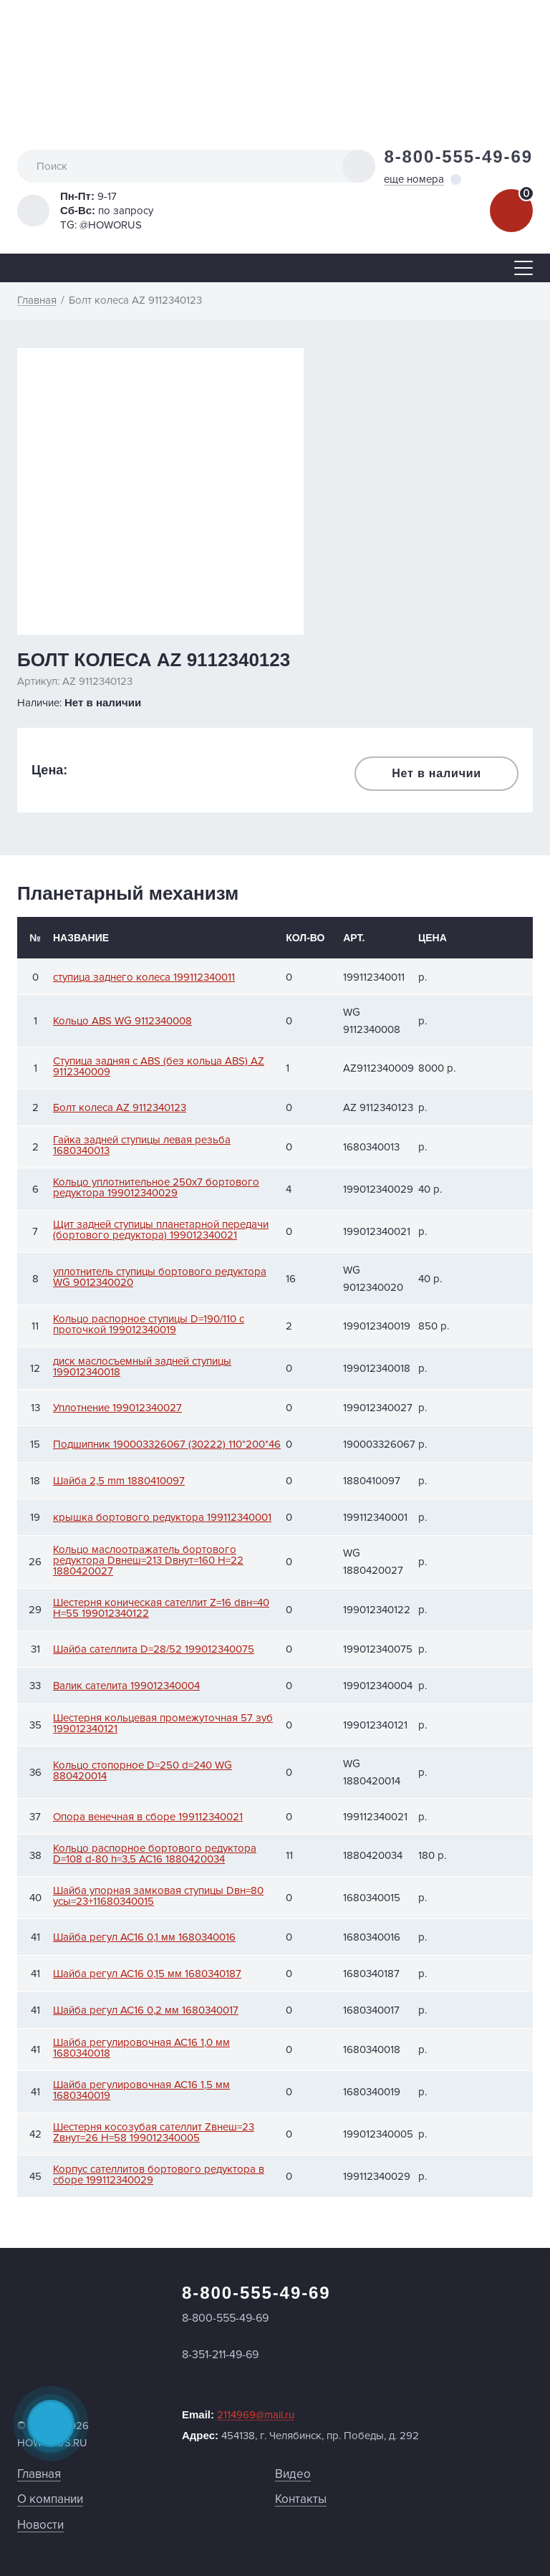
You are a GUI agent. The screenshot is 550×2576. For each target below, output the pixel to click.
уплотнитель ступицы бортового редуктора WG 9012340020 (159, 1277)
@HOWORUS (110, 224)
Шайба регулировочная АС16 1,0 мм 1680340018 (141, 2048)
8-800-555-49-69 (458, 156)
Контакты (301, 2499)
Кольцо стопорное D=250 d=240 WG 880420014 (142, 1771)
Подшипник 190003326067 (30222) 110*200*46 (167, 1444)
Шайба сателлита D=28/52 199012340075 (153, 1649)
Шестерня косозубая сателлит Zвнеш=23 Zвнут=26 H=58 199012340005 (153, 2132)
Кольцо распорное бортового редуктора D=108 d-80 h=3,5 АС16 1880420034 (154, 1854)
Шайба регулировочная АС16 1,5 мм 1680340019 (141, 2090)
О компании (50, 2499)
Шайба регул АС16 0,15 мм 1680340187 (147, 1974)
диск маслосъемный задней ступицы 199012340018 (142, 1367)
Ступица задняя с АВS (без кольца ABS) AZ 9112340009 (158, 1066)
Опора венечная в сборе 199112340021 (148, 1817)
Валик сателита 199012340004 (126, 1686)
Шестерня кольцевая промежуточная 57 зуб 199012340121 (163, 1723)
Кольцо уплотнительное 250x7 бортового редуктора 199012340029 (156, 1187)
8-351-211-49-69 (220, 2354)
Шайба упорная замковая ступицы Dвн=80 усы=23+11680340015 (158, 1896)
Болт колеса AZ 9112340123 (119, 1107)
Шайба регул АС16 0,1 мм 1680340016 (144, 1937)
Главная (39, 2473)
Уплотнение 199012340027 (117, 1408)
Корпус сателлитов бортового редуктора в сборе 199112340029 (158, 2175)
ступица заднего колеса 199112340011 (144, 977)
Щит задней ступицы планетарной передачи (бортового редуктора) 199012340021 (161, 1230)
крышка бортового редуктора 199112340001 (162, 1517)
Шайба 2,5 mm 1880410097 (119, 1481)
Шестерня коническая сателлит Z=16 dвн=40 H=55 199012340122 (161, 1608)
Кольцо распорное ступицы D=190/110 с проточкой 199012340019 (148, 1324)
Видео (293, 2473)
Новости (40, 2524)
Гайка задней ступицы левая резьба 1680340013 (142, 1145)
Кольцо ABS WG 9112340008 (122, 1021)
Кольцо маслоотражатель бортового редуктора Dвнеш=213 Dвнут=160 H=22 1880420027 (148, 1560)
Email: (238, 2415)
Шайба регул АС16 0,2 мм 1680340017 (145, 2010)
